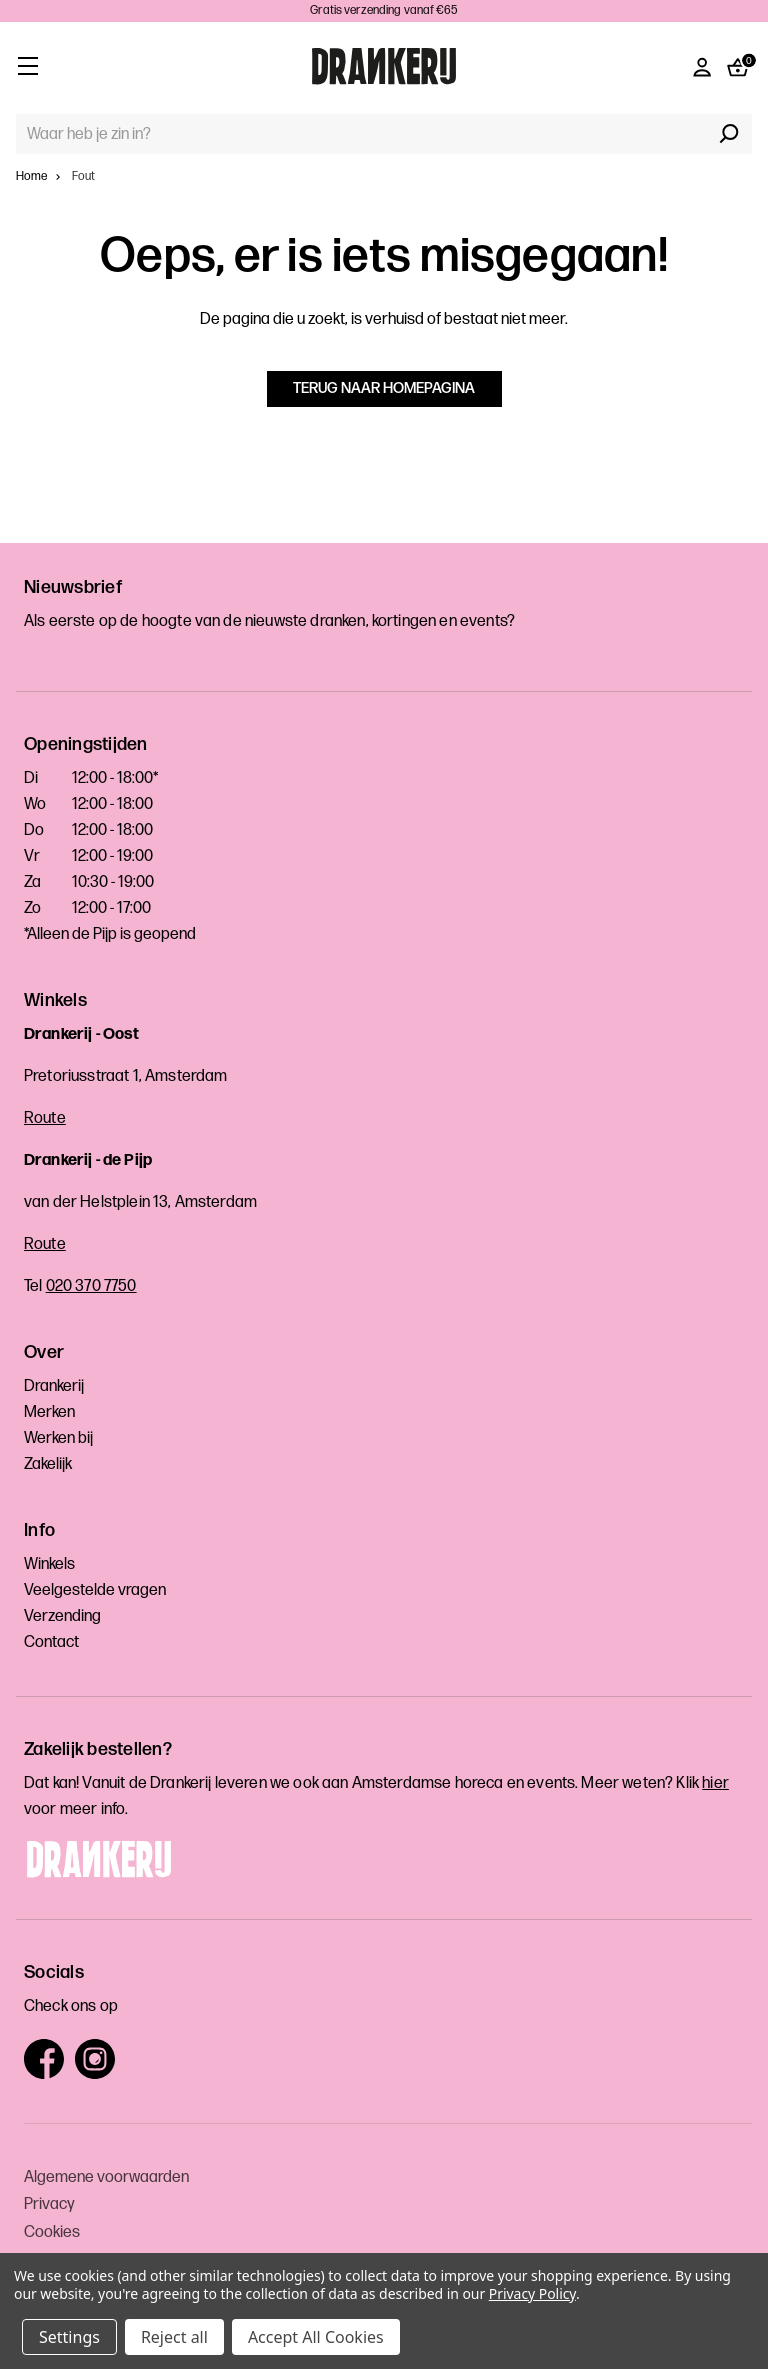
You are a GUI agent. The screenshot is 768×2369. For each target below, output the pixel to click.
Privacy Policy (532, 2293)
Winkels (49, 1564)
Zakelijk (48, 1464)
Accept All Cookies (316, 2337)
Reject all (174, 2337)
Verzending (62, 1616)
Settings (69, 2337)
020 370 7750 (91, 1286)
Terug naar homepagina (384, 388)
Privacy (49, 2204)
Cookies (52, 2232)
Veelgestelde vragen (95, 1590)
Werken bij (58, 1438)
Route (45, 1118)
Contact (51, 1642)
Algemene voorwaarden (106, 2177)
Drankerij (54, 1386)
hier (715, 1783)
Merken (49, 1412)
